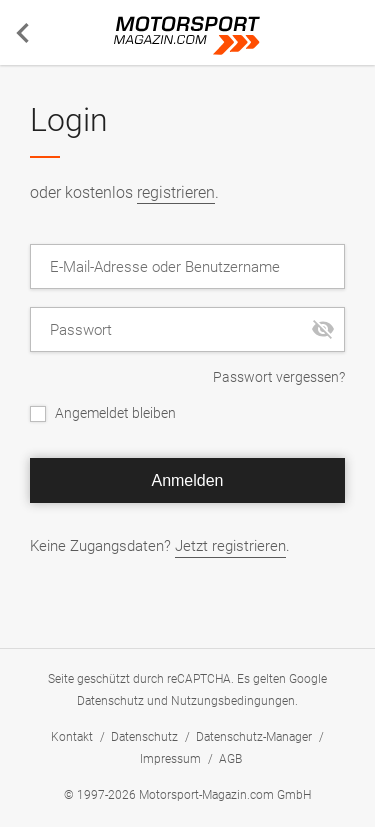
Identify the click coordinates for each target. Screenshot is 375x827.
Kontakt (72, 737)
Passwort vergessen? (279, 377)
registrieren (176, 192)
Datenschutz (110, 701)
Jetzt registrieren (230, 546)
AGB (230, 759)
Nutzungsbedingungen (233, 701)
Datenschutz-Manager (254, 737)
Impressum (170, 759)
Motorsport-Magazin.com (188, 36)
